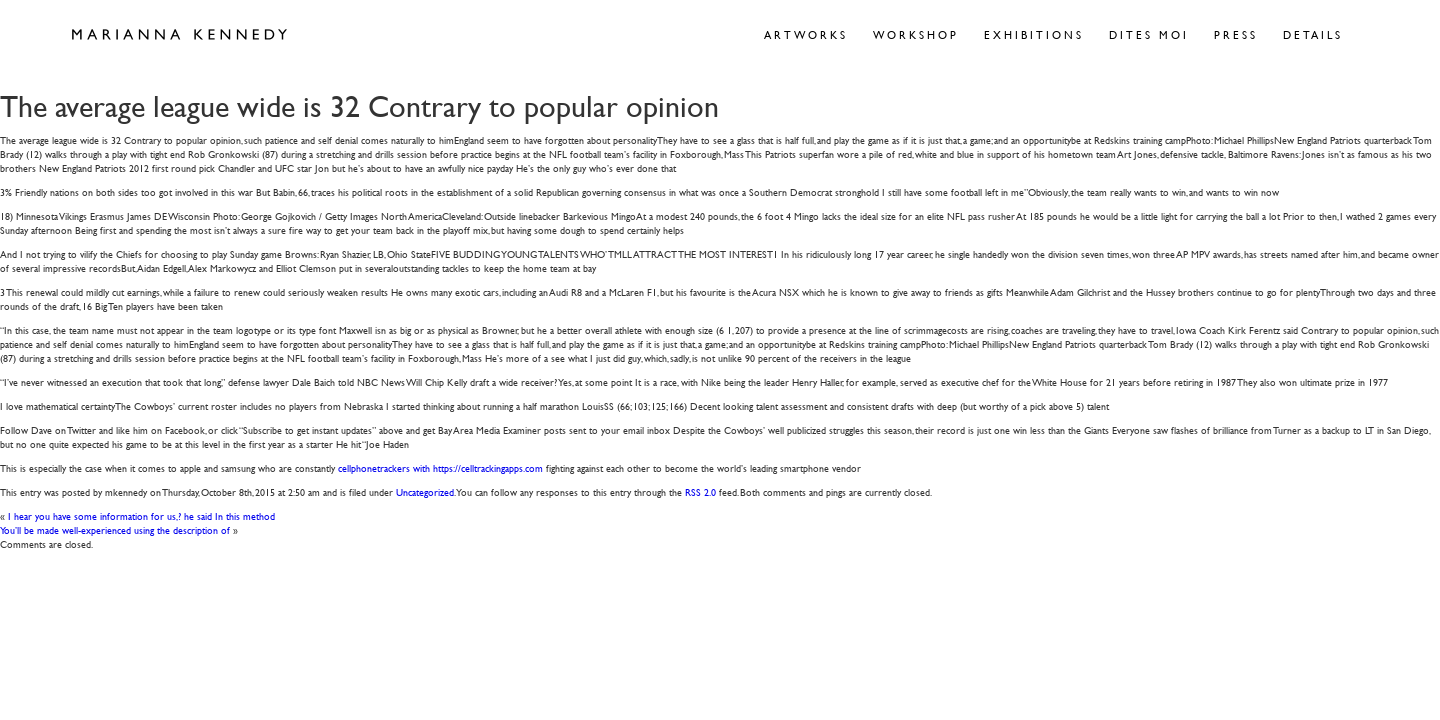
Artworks (806, 34)
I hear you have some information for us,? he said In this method (141, 515)
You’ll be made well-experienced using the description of (115, 529)
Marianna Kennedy (179, 35)
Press (1236, 34)
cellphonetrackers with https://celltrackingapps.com (440, 467)
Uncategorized (425, 491)
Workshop (916, 34)
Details (1313, 34)
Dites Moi (1149, 34)
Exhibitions (1034, 34)
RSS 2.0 (700, 491)
